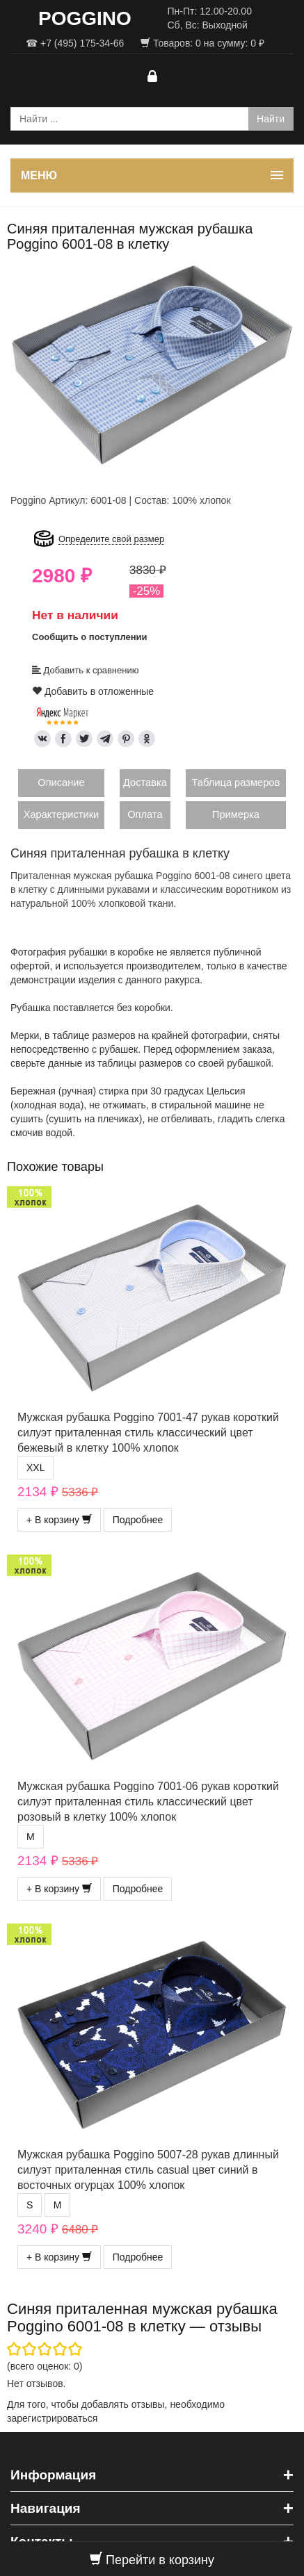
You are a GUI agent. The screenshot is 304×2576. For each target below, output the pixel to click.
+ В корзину (59, 1519)
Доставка (145, 782)
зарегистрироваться (52, 2418)
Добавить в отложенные (93, 691)
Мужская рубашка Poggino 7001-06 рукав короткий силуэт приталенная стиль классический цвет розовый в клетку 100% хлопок (148, 1801)
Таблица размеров (236, 782)
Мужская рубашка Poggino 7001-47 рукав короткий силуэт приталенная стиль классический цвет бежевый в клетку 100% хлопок (148, 1432)
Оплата (144, 814)
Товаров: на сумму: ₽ (202, 43)
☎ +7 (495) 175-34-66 (75, 43)
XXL (35, 1467)
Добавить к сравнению (85, 670)
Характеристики (61, 814)
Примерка (235, 814)
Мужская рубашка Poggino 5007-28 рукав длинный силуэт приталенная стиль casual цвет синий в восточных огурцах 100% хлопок (148, 2170)
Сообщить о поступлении (89, 637)
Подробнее (138, 1519)
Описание (61, 782)
